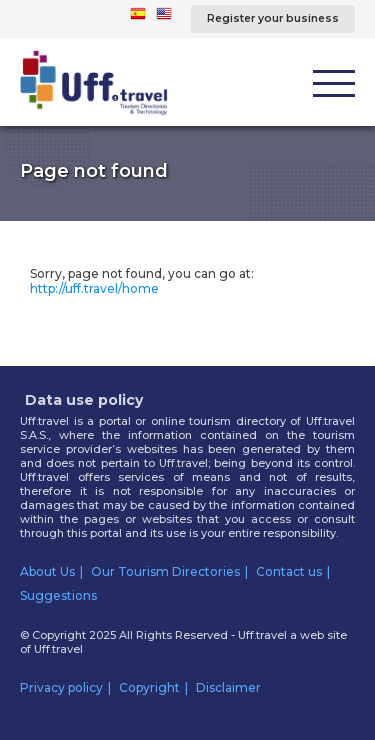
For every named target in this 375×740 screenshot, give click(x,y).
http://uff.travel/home (94, 288)
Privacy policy (61, 687)
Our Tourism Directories (165, 571)
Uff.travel (58, 649)
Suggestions (58, 595)
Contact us (289, 571)
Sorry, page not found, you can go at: (142, 281)
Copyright (149, 687)
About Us (47, 571)
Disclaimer (228, 687)
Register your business (273, 18)
